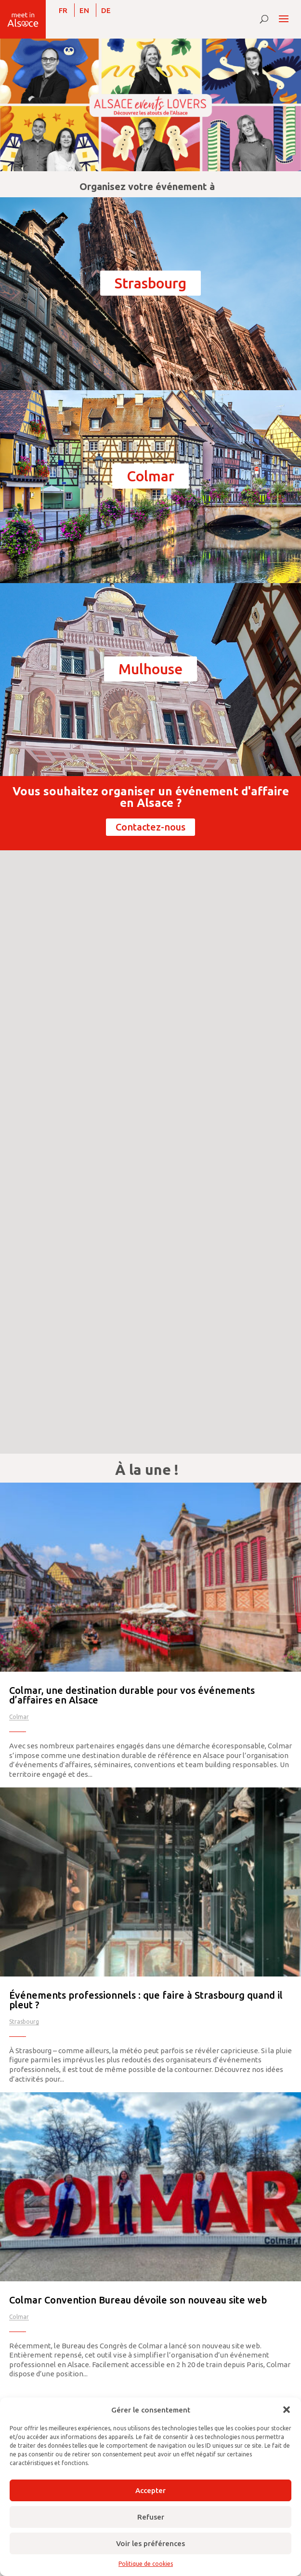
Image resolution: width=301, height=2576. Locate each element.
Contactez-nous (150, 826)
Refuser (150, 2517)
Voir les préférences (150, 2543)
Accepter (150, 2490)
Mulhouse (150, 669)
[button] (286, 2409)
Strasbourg (150, 283)
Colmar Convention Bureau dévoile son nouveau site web (138, 2299)
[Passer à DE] (106, 10)
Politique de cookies (145, 2564)
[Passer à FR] (63, 10)
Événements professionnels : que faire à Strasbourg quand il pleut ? (146, 2000)
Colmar (150, 476)
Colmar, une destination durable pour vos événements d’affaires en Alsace (132, 1695)
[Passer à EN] (84, 10)
